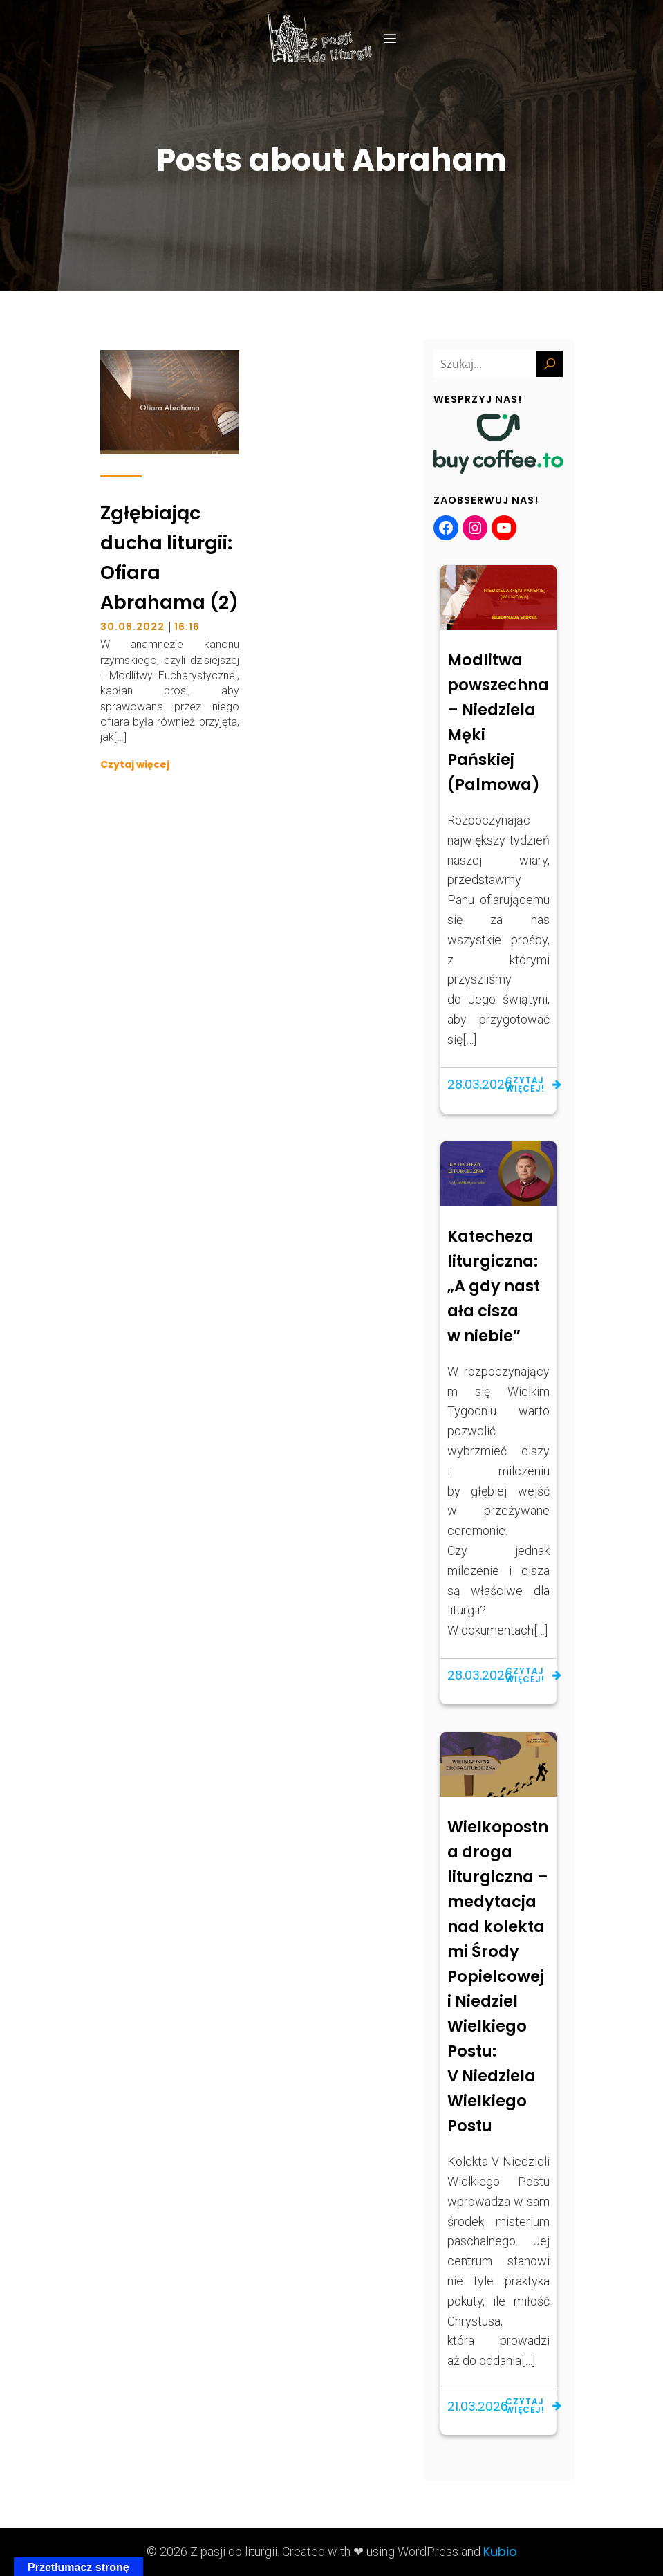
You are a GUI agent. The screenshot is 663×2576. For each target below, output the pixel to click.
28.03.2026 (479, 1084)
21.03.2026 (477, 2406)
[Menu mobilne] (390, 38)
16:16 (187, 627)
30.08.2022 (132, 627)
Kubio (500, 2551)
